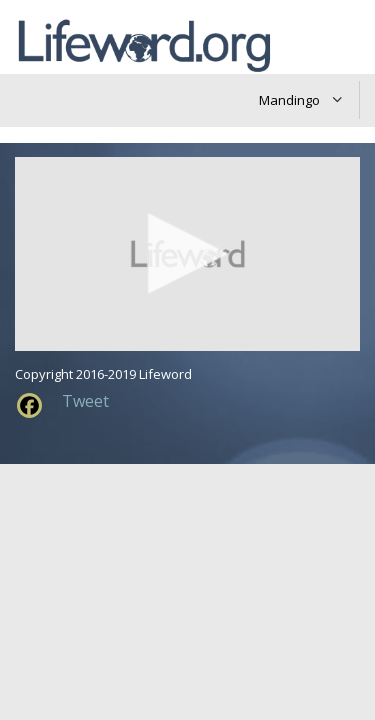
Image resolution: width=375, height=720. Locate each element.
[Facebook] (29, 405)
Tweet (85, 401)
